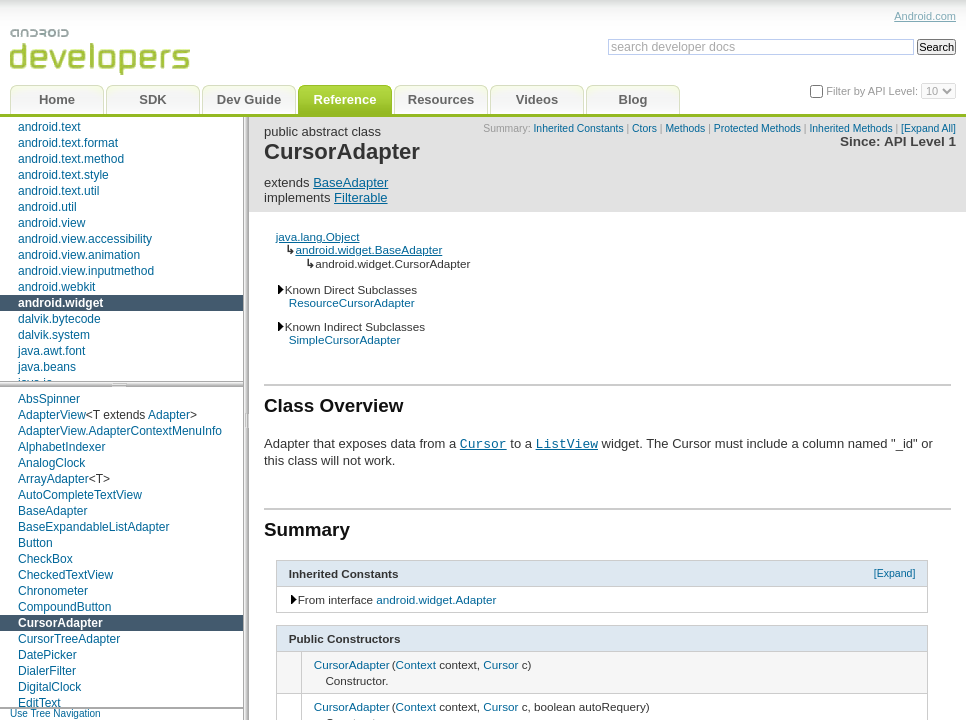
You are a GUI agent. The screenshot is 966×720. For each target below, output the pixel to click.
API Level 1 (920, 141)
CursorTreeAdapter (69, 639)
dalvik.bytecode (59, 319)
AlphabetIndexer (61, 447)
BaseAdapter (52, 511)
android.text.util (58, 191)
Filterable (360, 197)
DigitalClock (49, 687)
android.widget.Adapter (436, 599)
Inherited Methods (850, 128)
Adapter (169, 415)
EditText (39, 703)
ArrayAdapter (53, 479)
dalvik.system (54, 335)
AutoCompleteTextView (80, 495)
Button (35, 543)
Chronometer (53, 591)
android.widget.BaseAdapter (368, 249)
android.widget (60, 303)
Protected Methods (757, 128)
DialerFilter (47, 671)
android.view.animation (79, 255)
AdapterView (52, 415)
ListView (567, 443)
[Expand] (895, 573)
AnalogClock (51, 463)
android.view (51, 223)
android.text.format (68, 143)
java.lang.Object (318, 236)
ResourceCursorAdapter (352, 302)
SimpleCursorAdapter (345, 339)
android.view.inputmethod (86, 271)
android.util (47, 207)
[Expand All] (928, 128)
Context (416, 664)
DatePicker (47, 655)
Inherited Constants (578, 128)
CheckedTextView (65, 575)
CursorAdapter (60, 623)
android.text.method (71, 159)
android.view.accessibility (85, 239)
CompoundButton (64, 607)
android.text (49, 127)
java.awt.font (51, 351)
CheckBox (45, 559)
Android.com (925, 16)
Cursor (483, 443)
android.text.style (63, 175)
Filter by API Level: (873, 91)
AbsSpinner (49, 399)
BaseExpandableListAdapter (93, 527)
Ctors (644, 128)
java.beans (47, 367)
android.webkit (56, 287)
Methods (685, 128)
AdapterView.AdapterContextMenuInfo (120, 431)
